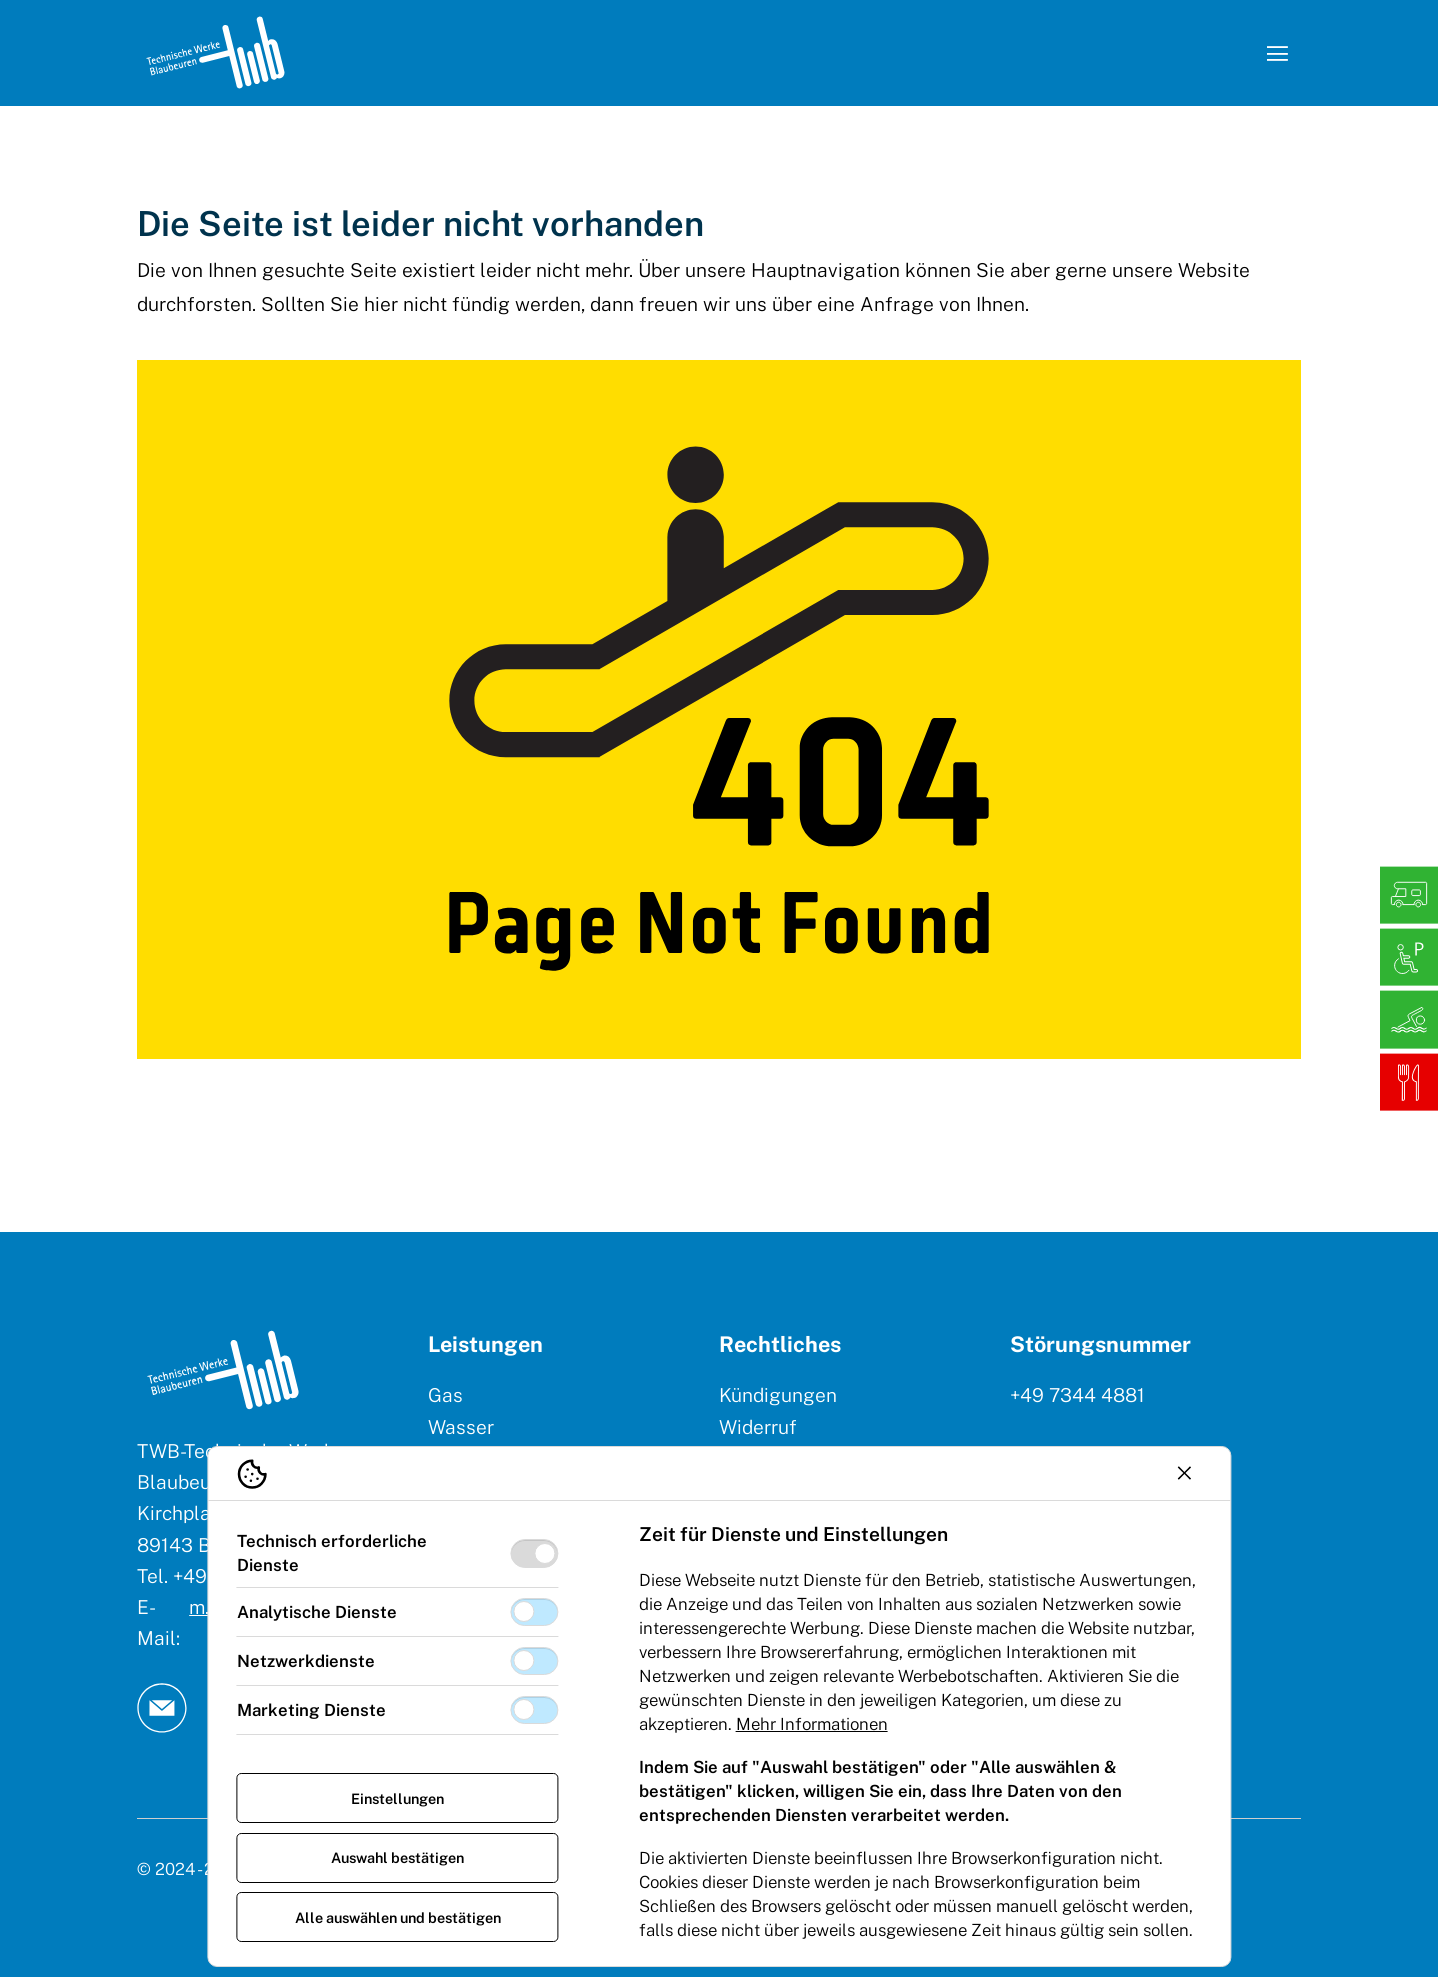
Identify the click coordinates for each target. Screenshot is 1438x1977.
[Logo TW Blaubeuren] (215, 52)
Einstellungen (397, 1798)
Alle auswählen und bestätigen (398, 1917)
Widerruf (758, 1427)
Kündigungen (778, 1395)
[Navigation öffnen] (1277, 53)
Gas (445, 1395)
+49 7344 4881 (1077, 1395)
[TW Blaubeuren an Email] (162, 1708)
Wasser (461, 1427)
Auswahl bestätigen (397, 1857)
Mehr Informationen (812, 1724)
